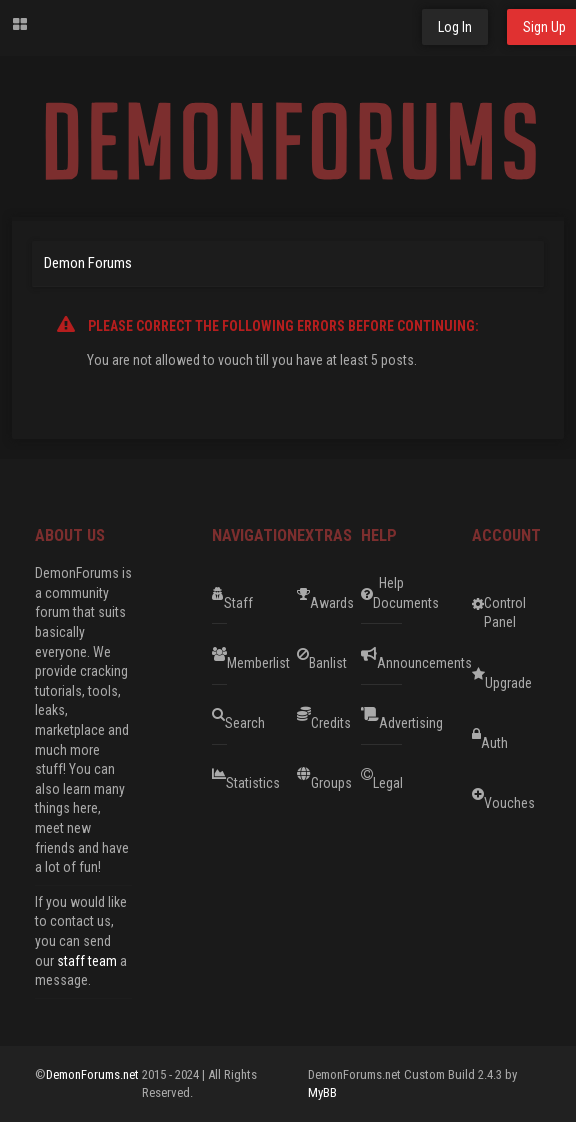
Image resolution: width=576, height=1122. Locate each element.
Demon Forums (88, 263)
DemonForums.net (94, 1074)
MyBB (322, 1092)
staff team (87, 961)
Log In (455, 27)
